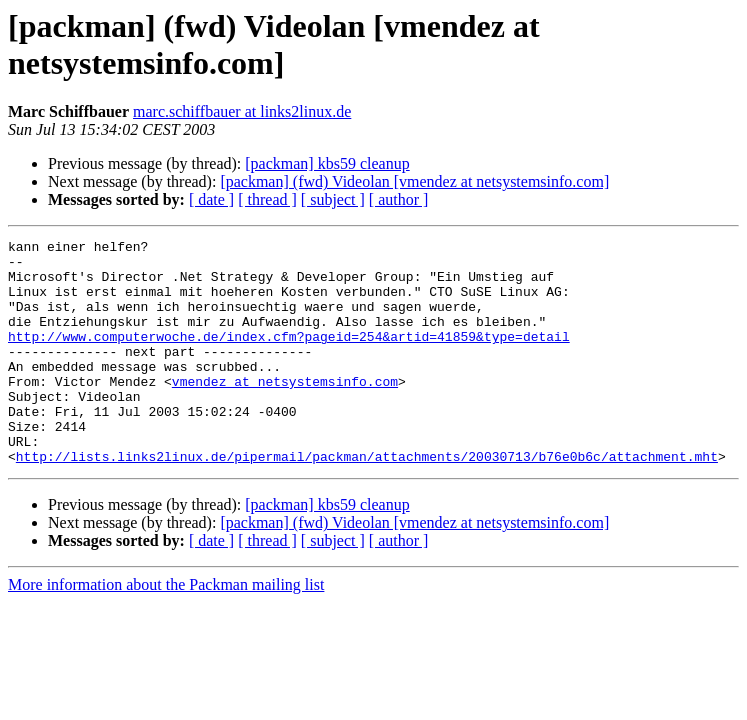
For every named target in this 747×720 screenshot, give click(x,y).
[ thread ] (267, 199)
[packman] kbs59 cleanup (327, 163)
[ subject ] (333, 199)
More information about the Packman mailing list (166, 629)
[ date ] (211, 199)
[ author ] (399, 199)
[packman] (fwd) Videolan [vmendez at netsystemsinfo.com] (414, 181)
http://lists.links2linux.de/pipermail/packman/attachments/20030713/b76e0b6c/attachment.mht (367, 501)
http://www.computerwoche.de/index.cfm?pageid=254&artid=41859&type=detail (289, 357)
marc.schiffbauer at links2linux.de (242, 111)
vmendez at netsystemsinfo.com (285, 411)
